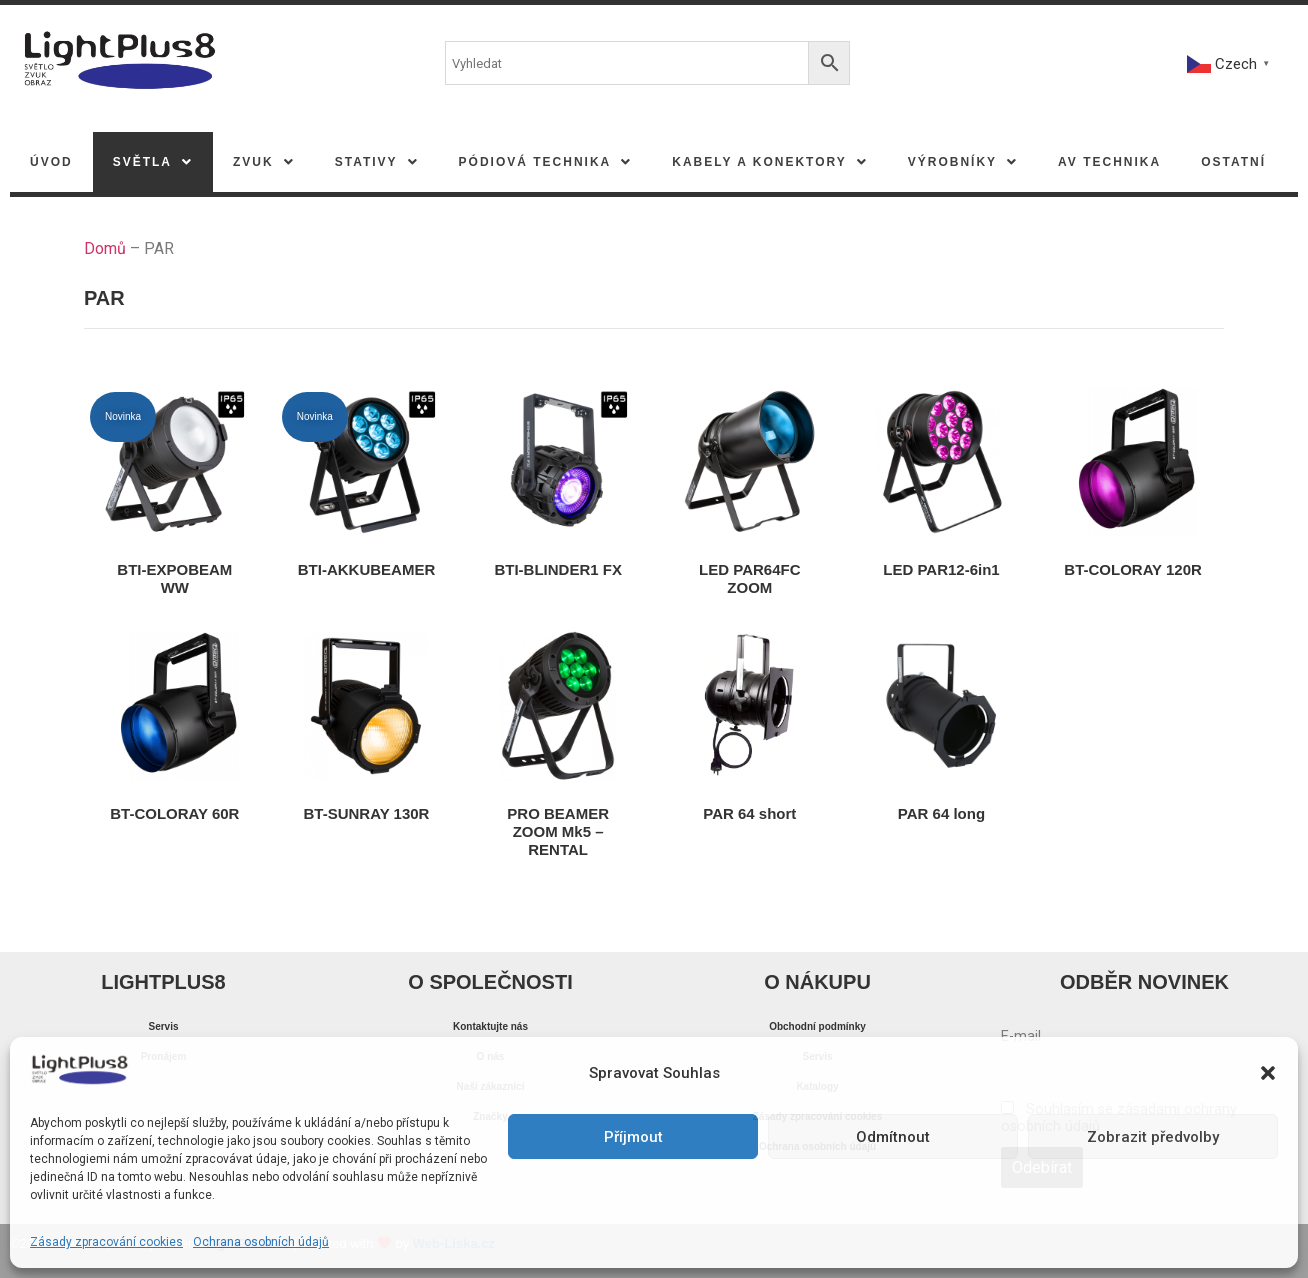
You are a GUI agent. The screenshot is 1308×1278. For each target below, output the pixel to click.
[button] (1268, 1073)
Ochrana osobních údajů (261, 1242)
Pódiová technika (546, 162)
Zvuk (264, 162)
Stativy (377, 162)
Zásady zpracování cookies (106, 1242)
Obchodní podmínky (817, 1026)
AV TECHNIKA (1109, 162)
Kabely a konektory (769, 162)
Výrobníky (963, 162)
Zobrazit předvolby (1153, 1137)
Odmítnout (893, 1137)
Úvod (51, 162)
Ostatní (1233, 162)
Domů (105, 248)
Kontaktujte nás (490, 1026)
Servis (163, 1026)
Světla (153, 162)
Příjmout (633, 1137)
